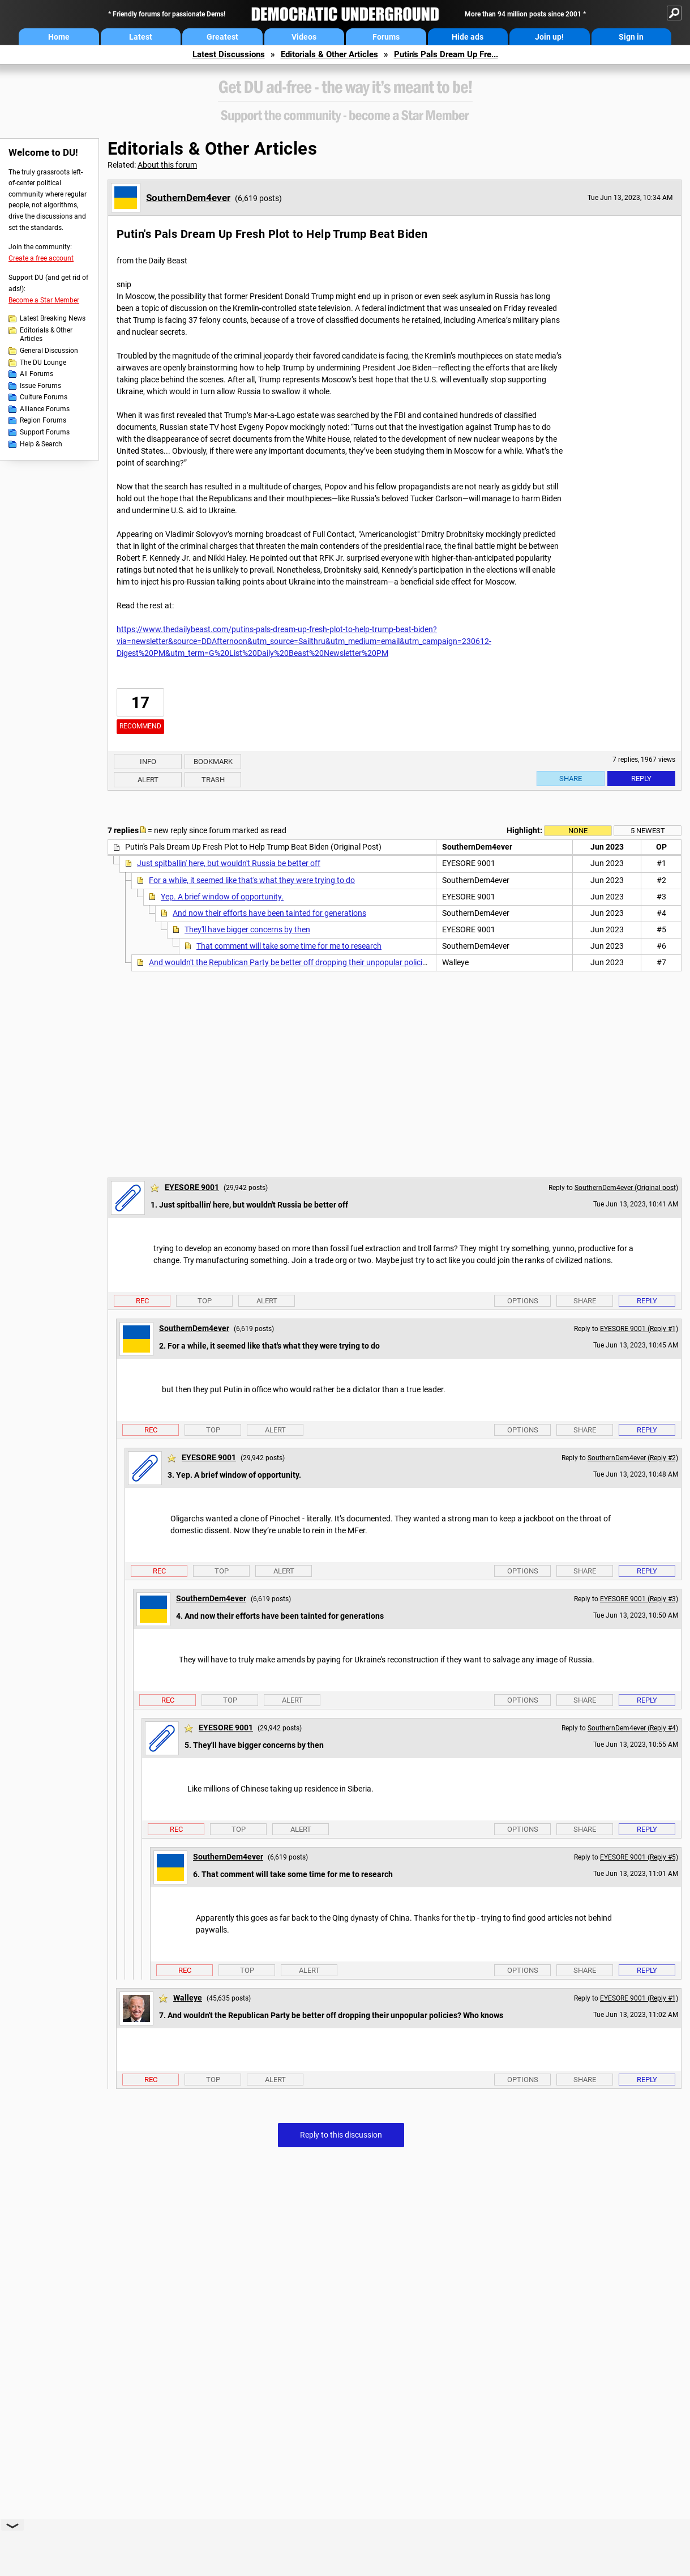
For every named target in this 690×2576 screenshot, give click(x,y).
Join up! (549, 36)
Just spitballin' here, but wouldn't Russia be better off (228, 863)
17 (140, 702)
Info (148, 761)
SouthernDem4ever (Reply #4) (633, 1728)
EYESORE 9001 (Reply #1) (639, 1329)
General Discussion (49, 351)
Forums (386, 36)
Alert (148, 779)
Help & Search (41, 444)
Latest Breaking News (52, 318)
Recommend (140, 726)
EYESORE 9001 (192, 1187)
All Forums (36, 374)
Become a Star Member (43, 300)
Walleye (187, 1997)
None (578, 830)
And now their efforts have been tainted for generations (269, 913)
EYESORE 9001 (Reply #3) (639, 1599)
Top (205, 1300)
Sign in (631, 36)
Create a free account (41, 258)
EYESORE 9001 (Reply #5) (639, 1857)
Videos (304, 36)
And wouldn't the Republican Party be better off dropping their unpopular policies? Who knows (313, 962)
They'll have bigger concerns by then (247, 929)
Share (570, 778)
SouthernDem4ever (188, 197)
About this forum (167, 164)
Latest (140, 36)
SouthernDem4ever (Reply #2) (633, 1458)
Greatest (222, 36)
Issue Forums (40, 386)
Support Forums (45, 432)
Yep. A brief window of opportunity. (222, 896)
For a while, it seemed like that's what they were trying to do (252, 880)
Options (522, 1300)
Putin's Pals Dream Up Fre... (446, 54)
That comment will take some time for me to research (289, 945)
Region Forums (43, 420)
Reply (641, 778)
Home (59, 36)
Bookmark (213, 761)
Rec (142, 1300)
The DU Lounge (43, 362)
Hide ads (467, 36)
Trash (213, 779)
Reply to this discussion (341, 2134)
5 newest (648, 830)
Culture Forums (43, 397)
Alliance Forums (45, 409)
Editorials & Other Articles (329, 54)
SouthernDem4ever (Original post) (626, 1188)
